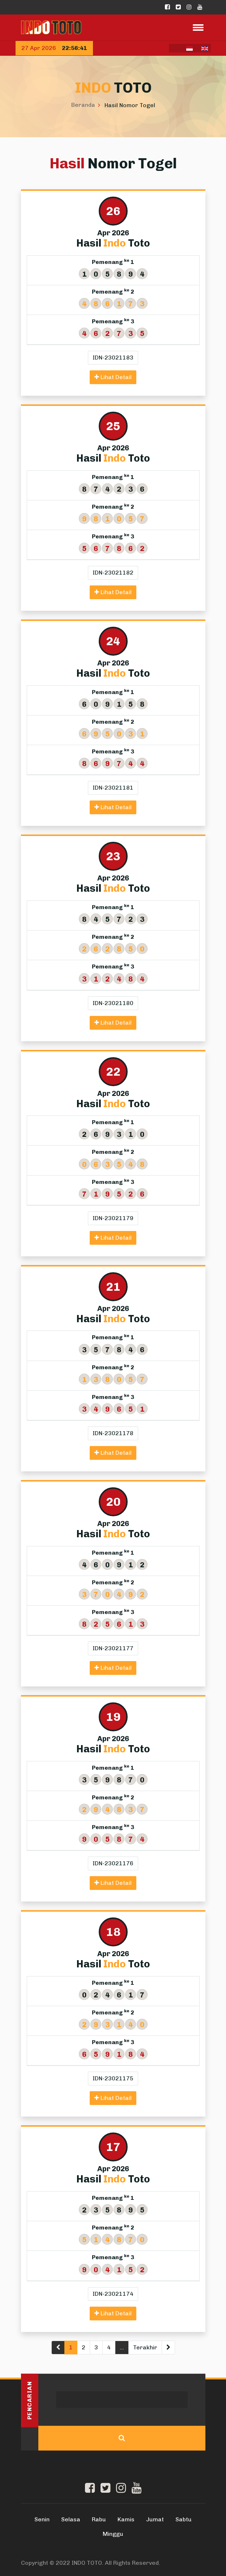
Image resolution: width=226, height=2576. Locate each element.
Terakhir (145, 2347)
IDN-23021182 (113, 572)
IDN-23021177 (113, 1648)
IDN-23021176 (113, 1863)
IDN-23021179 (113, 1218)
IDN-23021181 (113, 787)
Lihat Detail (113, 377)
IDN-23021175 (113, 2078)
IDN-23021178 (113, 1433)
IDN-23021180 (113, 1003)
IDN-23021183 (113, 357)
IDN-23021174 (113, 2293)
